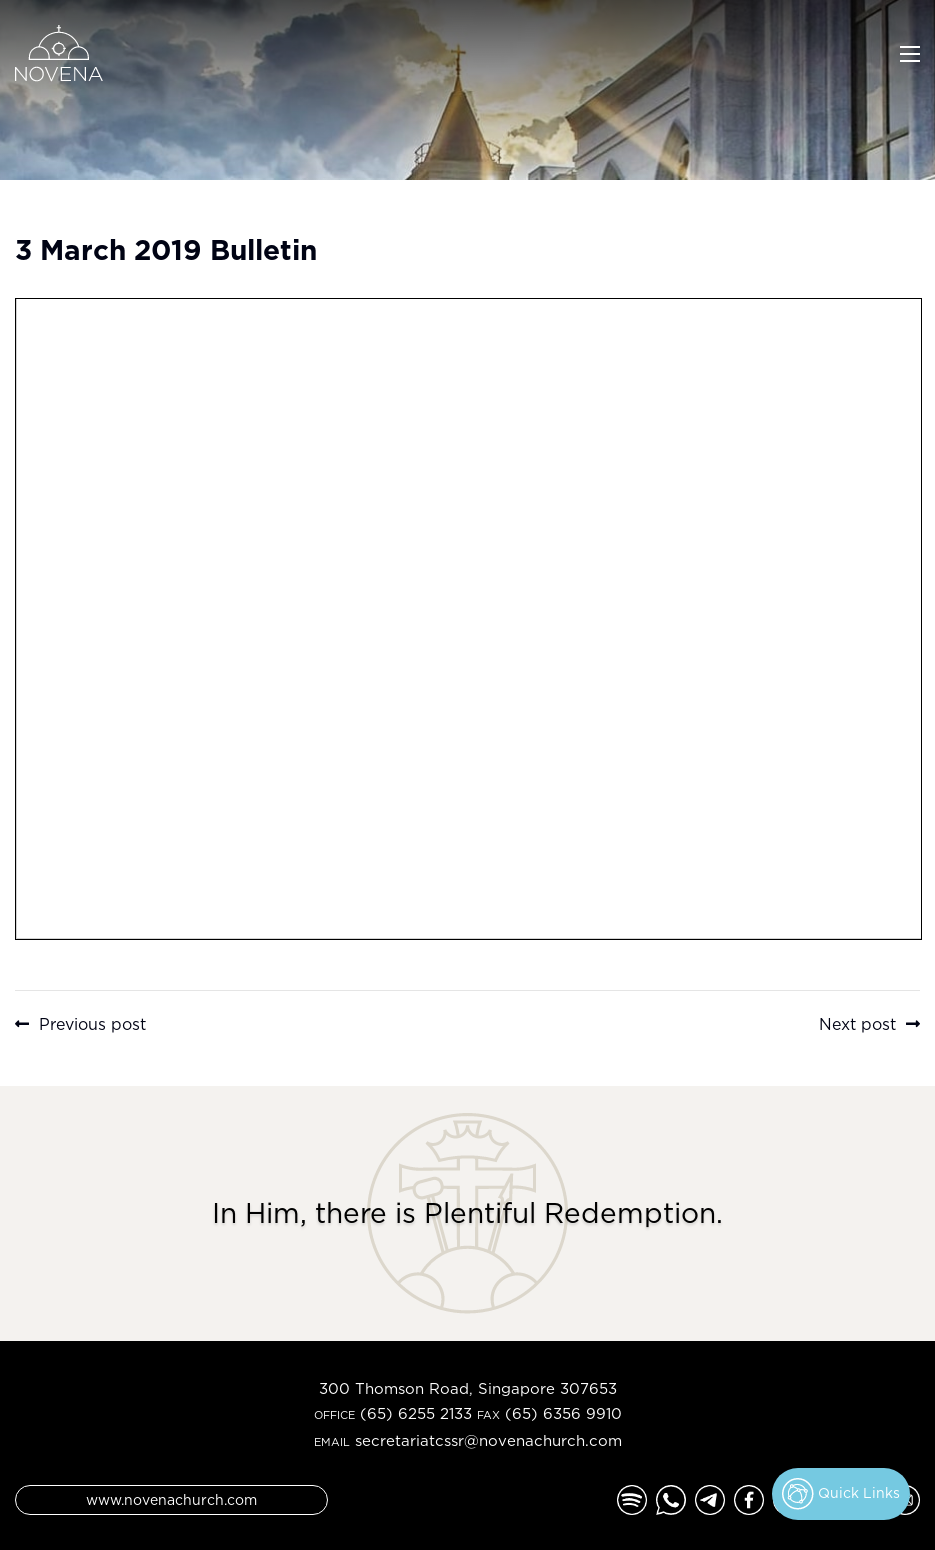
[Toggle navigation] (910, 52)
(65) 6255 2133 (416, 1413)
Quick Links (841, 1494)
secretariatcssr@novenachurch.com (488, 1440)
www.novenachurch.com (171, 1499)
